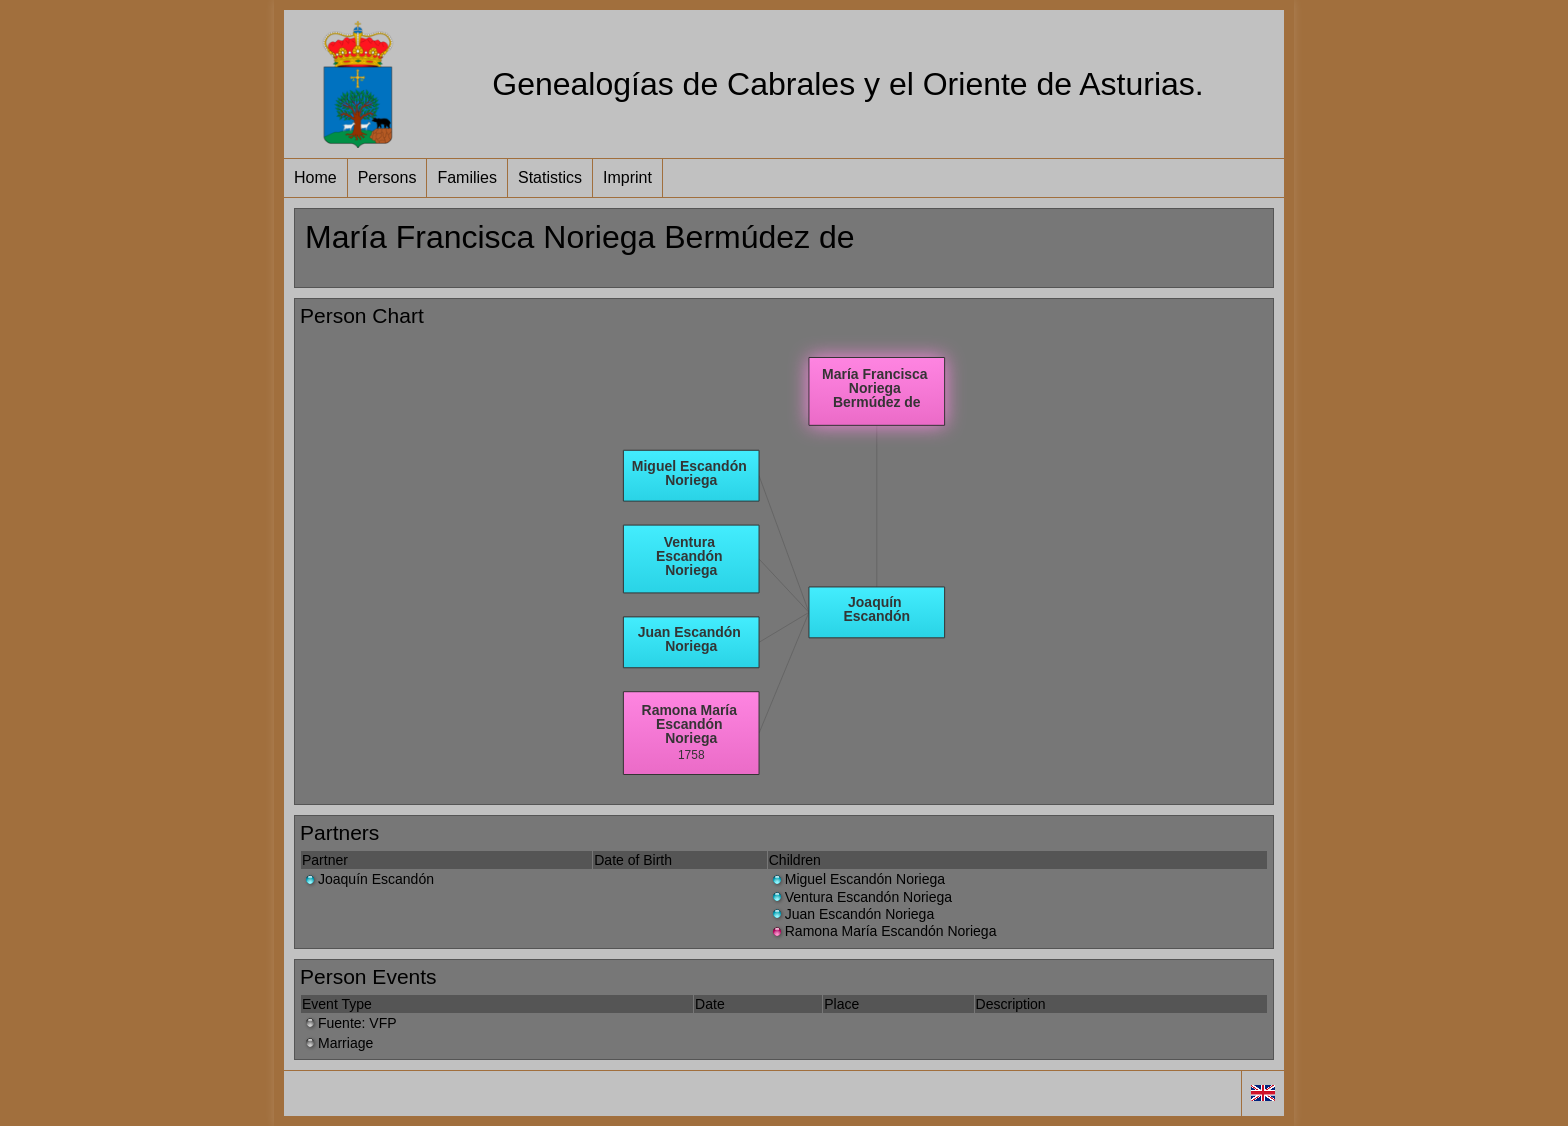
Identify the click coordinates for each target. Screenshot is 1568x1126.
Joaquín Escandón (368, 879)
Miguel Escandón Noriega (857, 879)
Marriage (337, 1043)
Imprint (627, 177)
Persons (387, 177)
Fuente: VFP (349, 1023)
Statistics (550, 177)
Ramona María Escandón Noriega (883, 931)
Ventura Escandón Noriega (860, 897)
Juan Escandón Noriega (851, 914)
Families (467, 177)
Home (315, 177)
